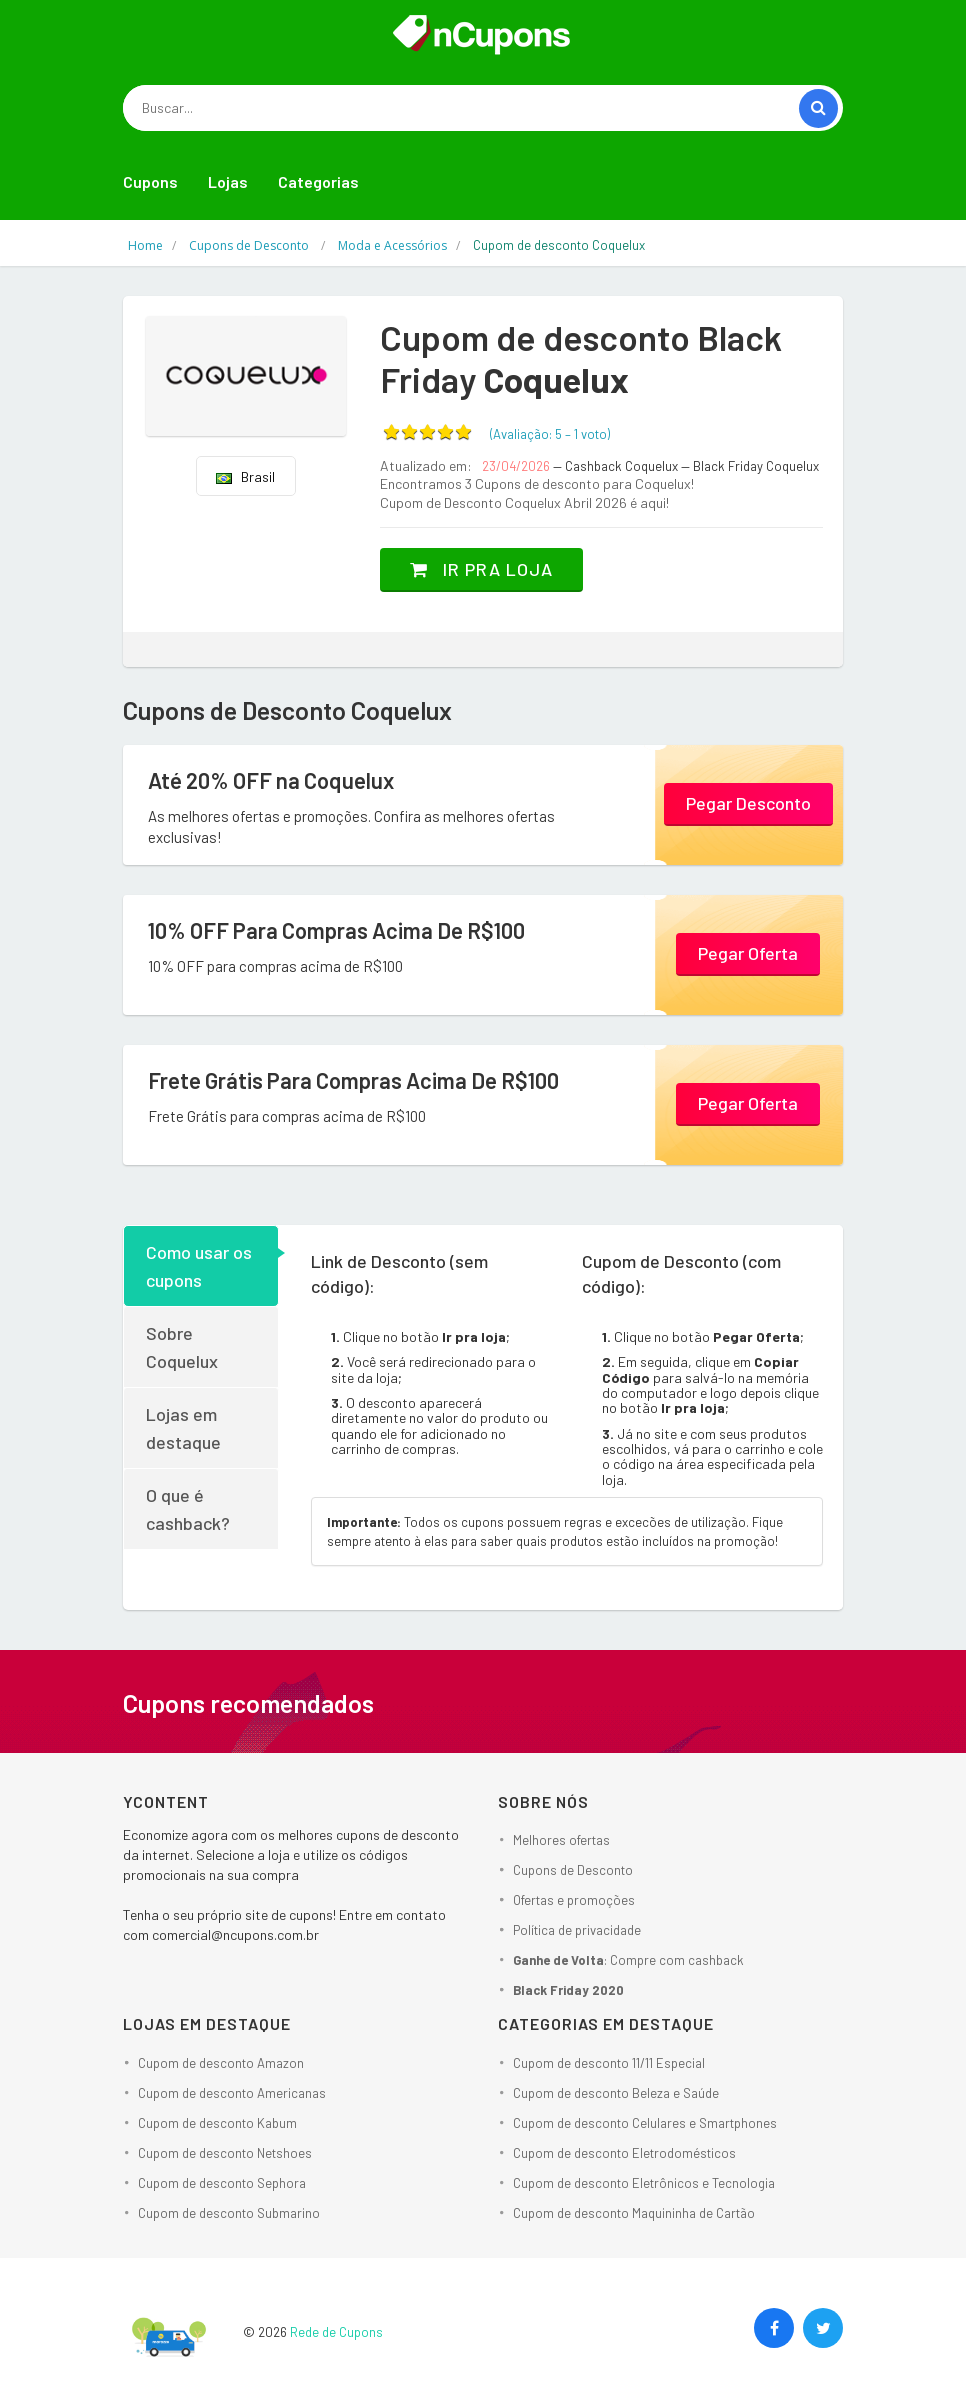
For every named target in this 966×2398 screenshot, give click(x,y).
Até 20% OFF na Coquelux (271, 780)
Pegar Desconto (748, 803)
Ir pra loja (481, 569)
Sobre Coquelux (182, 1347)
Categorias (318, 181)
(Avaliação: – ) (550, 434)
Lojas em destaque (183, 1428)
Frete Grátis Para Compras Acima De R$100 (353, 1080)
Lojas (228, 181)
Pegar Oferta (748, 953)
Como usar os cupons (199, 1266)
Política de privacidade (577, 1930)
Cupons (150, 181)
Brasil (245, 476)
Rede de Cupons (336, 2332)
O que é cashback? (188, 1509)
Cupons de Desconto (573, 1870)
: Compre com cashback (628, 1960)
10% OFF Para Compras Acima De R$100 (336, 930)
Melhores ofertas (561, 1840)
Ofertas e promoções (574, 1900)
